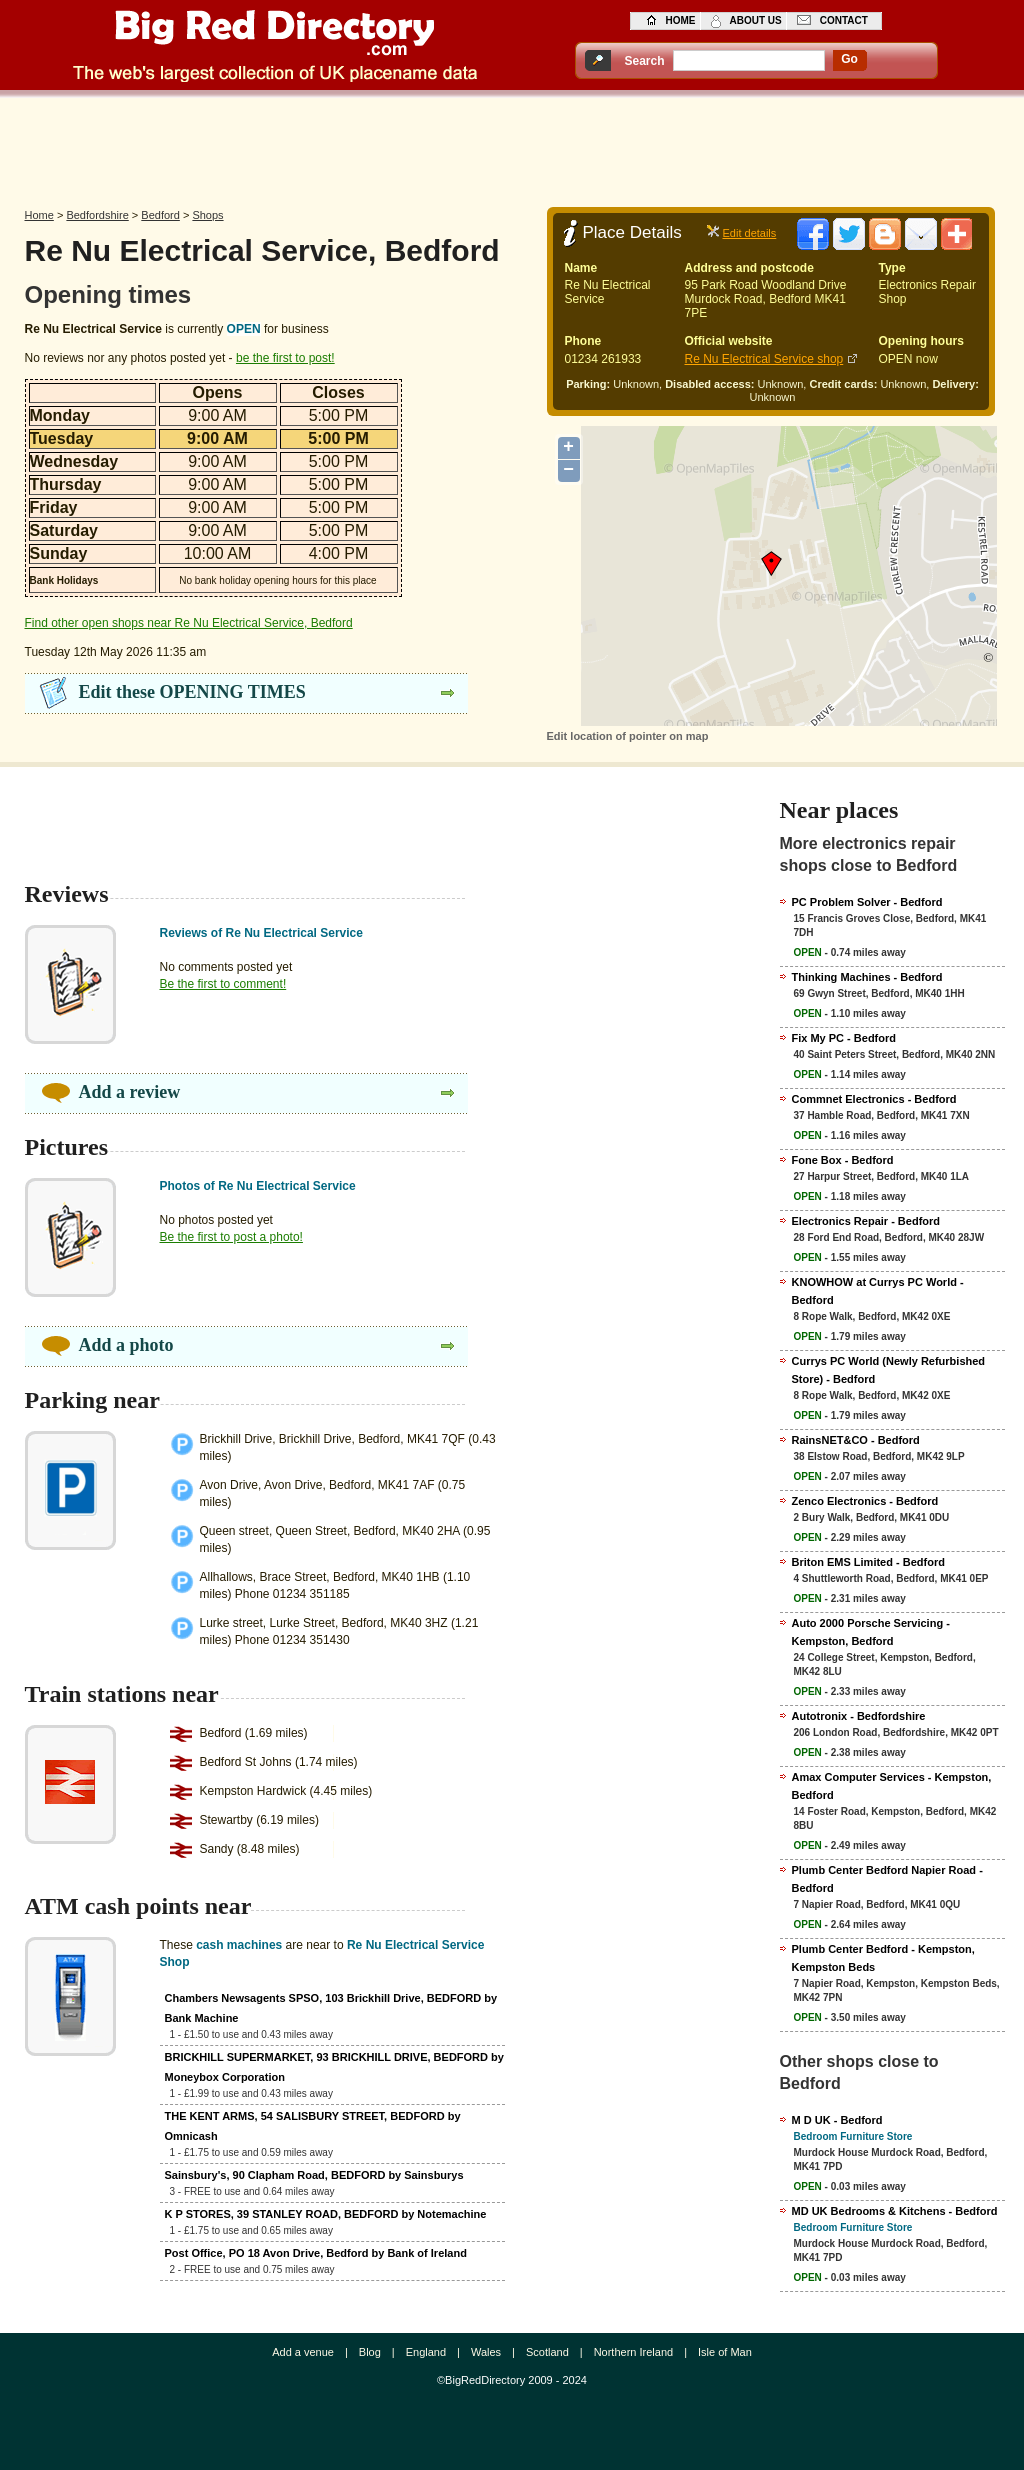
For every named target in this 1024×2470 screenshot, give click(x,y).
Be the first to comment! (223, 984)
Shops (207, 215)
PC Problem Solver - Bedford (867, 902)
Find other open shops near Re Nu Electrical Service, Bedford (189, 623)
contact (844, 20)
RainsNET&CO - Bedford (856, 1440)
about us (756, 20)
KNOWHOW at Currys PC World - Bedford (878, 1291)
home (681, 20)
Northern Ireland (634, 2352)
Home (39, 215)
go (849, 59)
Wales (486, 2352)
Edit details (750, 233)
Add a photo (126, 1345)
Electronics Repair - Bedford (866, 1221)
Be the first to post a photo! (231, 1237)
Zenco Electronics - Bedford (865, 1501)
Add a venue (303, 2352)
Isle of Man (725, 2352)
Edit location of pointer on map (628, 736)
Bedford (160, 215)
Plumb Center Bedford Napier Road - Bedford (887, 1879)
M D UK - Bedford (837, 2120)
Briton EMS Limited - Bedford (868, 1562)
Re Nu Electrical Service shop (764, 359)
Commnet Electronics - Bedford (874, 1099)
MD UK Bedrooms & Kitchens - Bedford (895, 2211)
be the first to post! (285, 358)
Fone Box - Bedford (843, 1160)
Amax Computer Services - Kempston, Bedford (892, 1786)
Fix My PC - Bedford (844, 1038)
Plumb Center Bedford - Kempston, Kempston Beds (883, 1958)
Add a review (130, 1092)
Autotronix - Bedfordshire (859, 1716)
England (426, 2352)
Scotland (547, 2352)
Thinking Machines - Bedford (867, 977)
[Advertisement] (512, 147)
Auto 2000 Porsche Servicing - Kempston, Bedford (871, 1632)
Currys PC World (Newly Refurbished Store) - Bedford (889, 1370)
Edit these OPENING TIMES (192, 692)
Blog (370, 2352)
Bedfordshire (97, 215)
